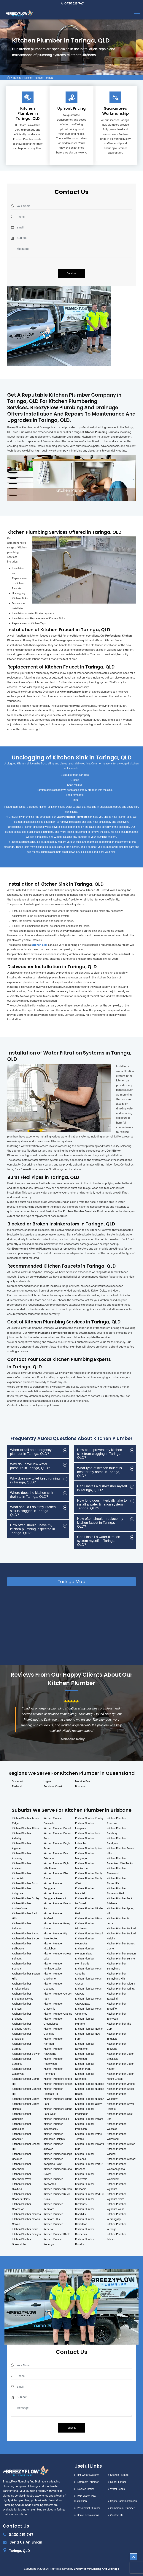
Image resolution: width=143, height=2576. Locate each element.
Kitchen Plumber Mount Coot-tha (88, 1971)
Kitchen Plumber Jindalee (53, 2146)
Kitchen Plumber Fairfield (53, 1916)
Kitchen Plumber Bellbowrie (21, 1946)
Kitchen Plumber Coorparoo (21, 2207)
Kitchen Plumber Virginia (121, 2083)
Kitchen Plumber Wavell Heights (120, 2106)
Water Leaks (117, 2488)
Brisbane (80, 1786)
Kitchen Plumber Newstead (84, 2056)
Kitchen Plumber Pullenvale (84, 2177)
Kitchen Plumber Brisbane (21, 2016)
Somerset (17, 1781)
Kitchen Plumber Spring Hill (120, 1911)
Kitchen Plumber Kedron (58, 2189)
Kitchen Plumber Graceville (53, 2006)
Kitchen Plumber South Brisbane (120, 1901)
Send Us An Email (25, 2542)
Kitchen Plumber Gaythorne (53, 1976)
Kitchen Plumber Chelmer (21, 2156)
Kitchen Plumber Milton (88, 1918)
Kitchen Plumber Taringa (38, 77)
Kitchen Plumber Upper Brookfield (120, 2056)
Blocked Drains (85, 2488)
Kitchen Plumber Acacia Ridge (25, 1821)
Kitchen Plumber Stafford (121, 1928)
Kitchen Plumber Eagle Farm (57, 1846)
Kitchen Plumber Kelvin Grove (57, 2197)
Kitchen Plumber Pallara (89, 2118)
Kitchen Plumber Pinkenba (84, 2156)
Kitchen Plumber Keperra (53, 2227)
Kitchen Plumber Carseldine (21, 2126)
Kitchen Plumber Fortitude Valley (53, 1966)
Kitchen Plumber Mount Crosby (88, 1981)
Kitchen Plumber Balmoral (21, 1926)
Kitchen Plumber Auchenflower (21, 1906)
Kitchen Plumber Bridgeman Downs (22, 1996)
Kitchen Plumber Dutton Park (57, 1836)
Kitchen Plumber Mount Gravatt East (88, 2001)
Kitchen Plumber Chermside (21, 2166)
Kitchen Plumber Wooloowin (116, 2177)
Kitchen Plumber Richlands (84, 2202)
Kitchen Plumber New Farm (87, 2036)
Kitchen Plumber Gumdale (53, 2031)
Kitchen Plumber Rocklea (84, 2242)
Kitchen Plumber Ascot (25, 1883)
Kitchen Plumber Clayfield (21, 2187)
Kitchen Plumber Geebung (53, 1986)
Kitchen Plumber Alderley (21, 1836)
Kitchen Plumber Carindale (21, 2116)
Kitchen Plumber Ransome (84, 2187)
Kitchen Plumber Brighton (21, 2006)
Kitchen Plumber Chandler (21, 2136)
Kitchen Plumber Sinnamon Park (116, 1891)
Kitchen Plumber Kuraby (89, 1818)
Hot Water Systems (88, 2474)
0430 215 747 (72, 3)
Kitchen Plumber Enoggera (53, 1886)
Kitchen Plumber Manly (88, 1873)
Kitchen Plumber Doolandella (21, 2242)
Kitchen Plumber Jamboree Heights (54, 2136)
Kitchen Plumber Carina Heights (25, 2106)
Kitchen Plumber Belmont (21, 1956)
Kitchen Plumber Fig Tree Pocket (55, 1936)
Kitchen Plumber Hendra (58, 2078)
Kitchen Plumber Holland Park (58, 2101)
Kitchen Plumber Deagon (26, 2234)
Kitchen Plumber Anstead (21, 1866)
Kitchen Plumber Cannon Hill (26, 2091)
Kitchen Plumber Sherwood (116, 1871)
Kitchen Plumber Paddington (84, 2111)
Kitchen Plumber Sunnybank (116, 1966)
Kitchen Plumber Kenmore (53, 2207)
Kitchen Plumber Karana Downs (58, 2171)
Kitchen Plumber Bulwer (26, 2053)
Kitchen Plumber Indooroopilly (53, 2126)
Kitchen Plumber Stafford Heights (121, 1936)
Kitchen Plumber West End (119, 2116)
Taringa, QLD (19, 2551)
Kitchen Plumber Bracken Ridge (21, 1986)
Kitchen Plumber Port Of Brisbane (89, 2166)
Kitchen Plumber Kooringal (53, 2242)
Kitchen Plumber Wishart (121, 2158)
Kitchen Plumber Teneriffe (116, 2006)
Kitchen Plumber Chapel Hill (26, 2146)
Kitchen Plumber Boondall (21, 1966)
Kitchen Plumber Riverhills (84, 2212)
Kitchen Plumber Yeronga (116, 2227)
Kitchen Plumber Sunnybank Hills (116, 1976)
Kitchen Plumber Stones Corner (121, 1946)
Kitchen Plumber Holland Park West (58, 2111)
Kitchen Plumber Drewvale (53, 1821)
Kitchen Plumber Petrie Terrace (88, 2136)
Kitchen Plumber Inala (56, 2118)
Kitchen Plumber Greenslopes (53, 2021)
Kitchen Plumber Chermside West (21, 2177)
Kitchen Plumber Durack (58, 1828)
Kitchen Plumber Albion (25, 1828)
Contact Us (116, 2515)
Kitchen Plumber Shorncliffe (116, 1881)
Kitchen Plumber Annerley (21, 1856)
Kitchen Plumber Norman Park (84, 2066)
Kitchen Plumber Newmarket (84, 2046)
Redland (17, 1786)
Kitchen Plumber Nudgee (89, 2083)
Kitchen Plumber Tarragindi (116, 1996)
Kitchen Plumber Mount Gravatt (88, 1991)
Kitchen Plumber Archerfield (21, 1876)
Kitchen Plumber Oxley (88, 2103)
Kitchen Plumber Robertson (84, 2222)
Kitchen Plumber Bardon (26, 1938)
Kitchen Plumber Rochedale (84, 2232)
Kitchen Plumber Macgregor (84, 1856)
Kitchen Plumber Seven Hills (120, 1851)
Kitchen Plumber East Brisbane (56, 1856)
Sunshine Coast (53, 1786)
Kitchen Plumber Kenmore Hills (53, 2217)
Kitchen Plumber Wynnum (116, 2187)
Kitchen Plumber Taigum (121, 1983)
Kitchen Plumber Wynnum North (116, 2197)
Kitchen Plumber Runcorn (116, 1821)
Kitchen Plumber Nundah (89, 2098)
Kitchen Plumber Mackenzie (84, 1866)
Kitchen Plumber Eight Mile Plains (56, 1866)
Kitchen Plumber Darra (25, 2229)
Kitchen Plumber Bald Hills (24, 1916)
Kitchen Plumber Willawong (116, 2136)
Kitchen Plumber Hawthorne (53, 2051)
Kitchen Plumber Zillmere (116, 2237)
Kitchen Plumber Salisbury (116, 1831)
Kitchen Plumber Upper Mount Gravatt (120, 2076)
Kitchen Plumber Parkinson (84, 2126)
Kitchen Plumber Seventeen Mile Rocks (120, 1861)
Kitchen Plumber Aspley (25, 1898)
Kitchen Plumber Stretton (121, 1953)
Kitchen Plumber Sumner (121, 1958)
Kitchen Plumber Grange (58, 2013)
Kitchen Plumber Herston (58, 2083)
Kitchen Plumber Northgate (84, 2076)
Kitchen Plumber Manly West (88, 1881)
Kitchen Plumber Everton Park (58, 1906)
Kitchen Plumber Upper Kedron (120, 2066)
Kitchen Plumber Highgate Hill (53, 2091)
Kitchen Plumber (119, 2474)
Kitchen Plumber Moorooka (84, 1941)
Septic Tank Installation (123, 2501)
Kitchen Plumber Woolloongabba (116, 2166)
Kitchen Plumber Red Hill (89, 2194)
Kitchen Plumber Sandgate (116, 1841)
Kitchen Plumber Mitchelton (84, 1926)
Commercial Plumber (122, 2508)
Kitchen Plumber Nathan (89, 2028)
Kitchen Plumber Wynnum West (116, 2207)
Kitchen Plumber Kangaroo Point (53, 2161)
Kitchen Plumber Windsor (116, 2151)
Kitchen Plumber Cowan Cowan (26, 2222)
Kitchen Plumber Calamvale (21, 2071)
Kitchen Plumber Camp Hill (25, 2081)
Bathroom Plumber (88, 2481)
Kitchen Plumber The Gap (119, 2026)
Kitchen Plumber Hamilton (53, 2041)
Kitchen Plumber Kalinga (58, 2153)
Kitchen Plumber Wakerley (116, 2096)
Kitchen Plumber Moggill (89, 1933)
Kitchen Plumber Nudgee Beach (89, 2091)
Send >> (71, 273)
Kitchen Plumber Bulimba (21, 2046)
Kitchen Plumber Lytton (88, 1848)
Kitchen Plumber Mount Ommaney (88, 2011)
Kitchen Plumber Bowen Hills (26, 1976)
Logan (47, 1781)
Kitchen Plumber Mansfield (84, 1891)
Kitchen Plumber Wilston (121, 2143)
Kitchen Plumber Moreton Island (84, 1951)
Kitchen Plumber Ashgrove (21, 1891)
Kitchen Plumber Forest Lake (57, 1956)
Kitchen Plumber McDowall (84, 1901)
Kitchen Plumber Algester (21, 1846)
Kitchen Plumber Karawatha (53, 2182)
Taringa (17, 77)
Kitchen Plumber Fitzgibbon (53, 1946)
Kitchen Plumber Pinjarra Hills (89, 2146)
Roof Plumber (118, 2481)
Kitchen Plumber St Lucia (118, 1921)
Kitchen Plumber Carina (25, 2098)
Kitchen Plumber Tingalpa (116, 2036)
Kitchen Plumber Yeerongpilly (116, 2217)
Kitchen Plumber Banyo (25, 1933)
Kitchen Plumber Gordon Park (58, 1996)
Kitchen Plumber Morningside (84, 1961)
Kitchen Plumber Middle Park (89, 1911)
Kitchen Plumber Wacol (120, 2088)
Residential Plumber (88, 2508)
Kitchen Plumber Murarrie (84, 2021)
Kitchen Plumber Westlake (116, 2126)
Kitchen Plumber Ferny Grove (57, 1926)
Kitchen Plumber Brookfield (21, 2036)
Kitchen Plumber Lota (87, 1833)
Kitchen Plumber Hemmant (53, 2071)
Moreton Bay (82, 1781)
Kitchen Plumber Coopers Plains (21, 2197)
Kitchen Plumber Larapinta (84, 1826)
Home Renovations (88, 2515)
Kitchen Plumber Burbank (21, 2061)
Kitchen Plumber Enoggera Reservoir (55, 1896)
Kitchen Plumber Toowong (116, 2046)
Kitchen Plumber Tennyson (116, 2016)
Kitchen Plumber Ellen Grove (56, 1876)
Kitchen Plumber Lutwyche (84, 1841)
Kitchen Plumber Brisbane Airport (21, 2026)
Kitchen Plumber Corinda (26, 2214)
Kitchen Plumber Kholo (57, 2234)
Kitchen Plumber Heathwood (53, 2061)
